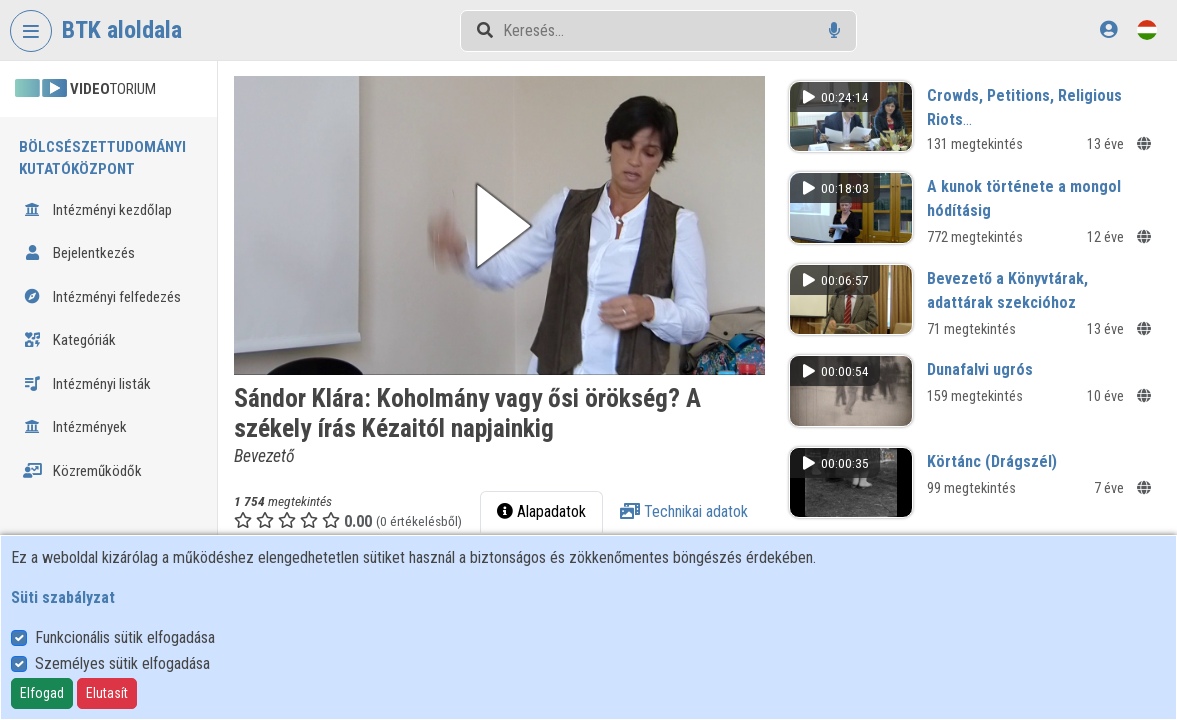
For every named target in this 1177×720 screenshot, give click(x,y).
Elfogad (42, 693)
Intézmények (75, 427)
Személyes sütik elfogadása (122, 663)
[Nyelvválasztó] (1147, 29)
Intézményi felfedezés (102, 297)
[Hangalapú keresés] (834, 30)
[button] (505, 224)
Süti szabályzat (63, 597)
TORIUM (85, 89)
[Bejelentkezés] (1108, 29)
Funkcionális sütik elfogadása (125, 637)
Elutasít (107, 693)
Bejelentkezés (79, 253)
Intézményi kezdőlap (97, 210)
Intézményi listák (87, 384)
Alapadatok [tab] (545, 508)
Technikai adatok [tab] (688, 508)
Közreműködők (82, 471)
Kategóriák (69, 340)
